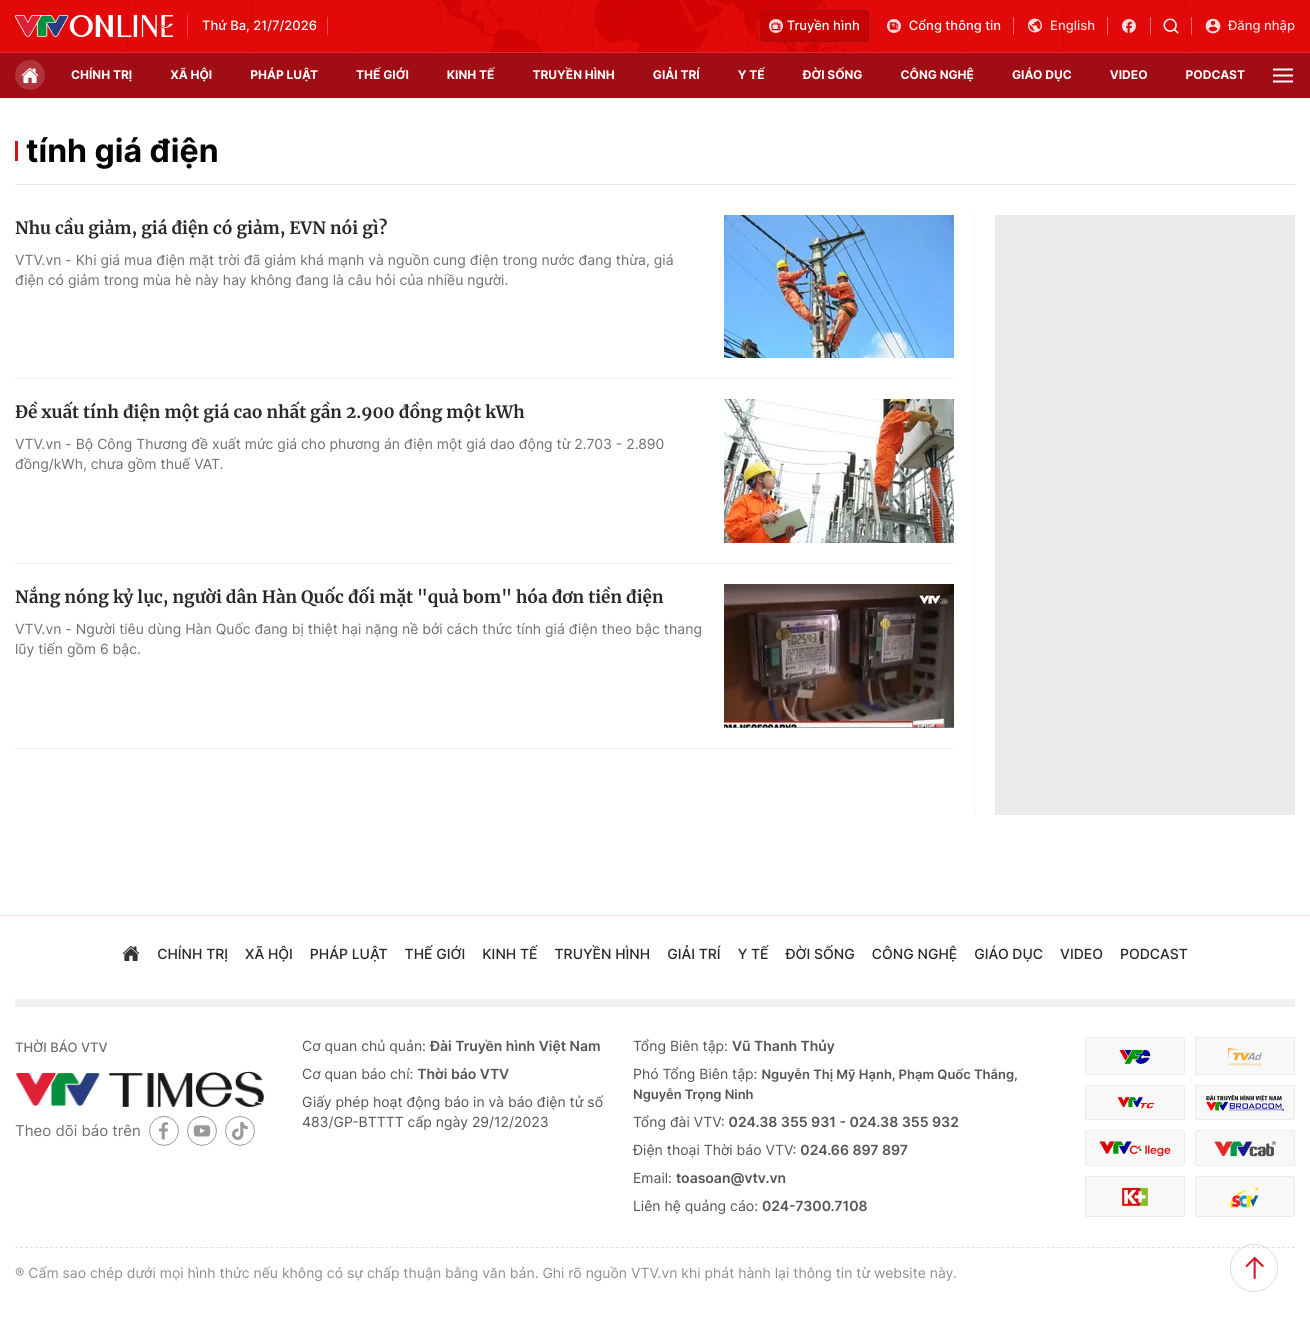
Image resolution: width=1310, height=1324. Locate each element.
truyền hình (573, 74)
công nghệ (937, 74)
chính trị (101, 74)
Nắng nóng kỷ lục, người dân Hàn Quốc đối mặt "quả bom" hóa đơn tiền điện (339, 597)
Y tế (751, 74)
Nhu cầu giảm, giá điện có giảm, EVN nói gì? (201, 228)
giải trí (676, 74)
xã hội (191, 74)
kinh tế (471, 74)
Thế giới (382, 74)
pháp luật (284, 74)
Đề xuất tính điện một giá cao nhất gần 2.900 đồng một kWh (270, 412)
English (1060, 26)
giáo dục (1042, 74)
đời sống (833, 74)
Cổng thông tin (943, 26)
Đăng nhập (1249, 26)
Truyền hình (814, 26)
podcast (1215, 74)
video (1129, 74)
